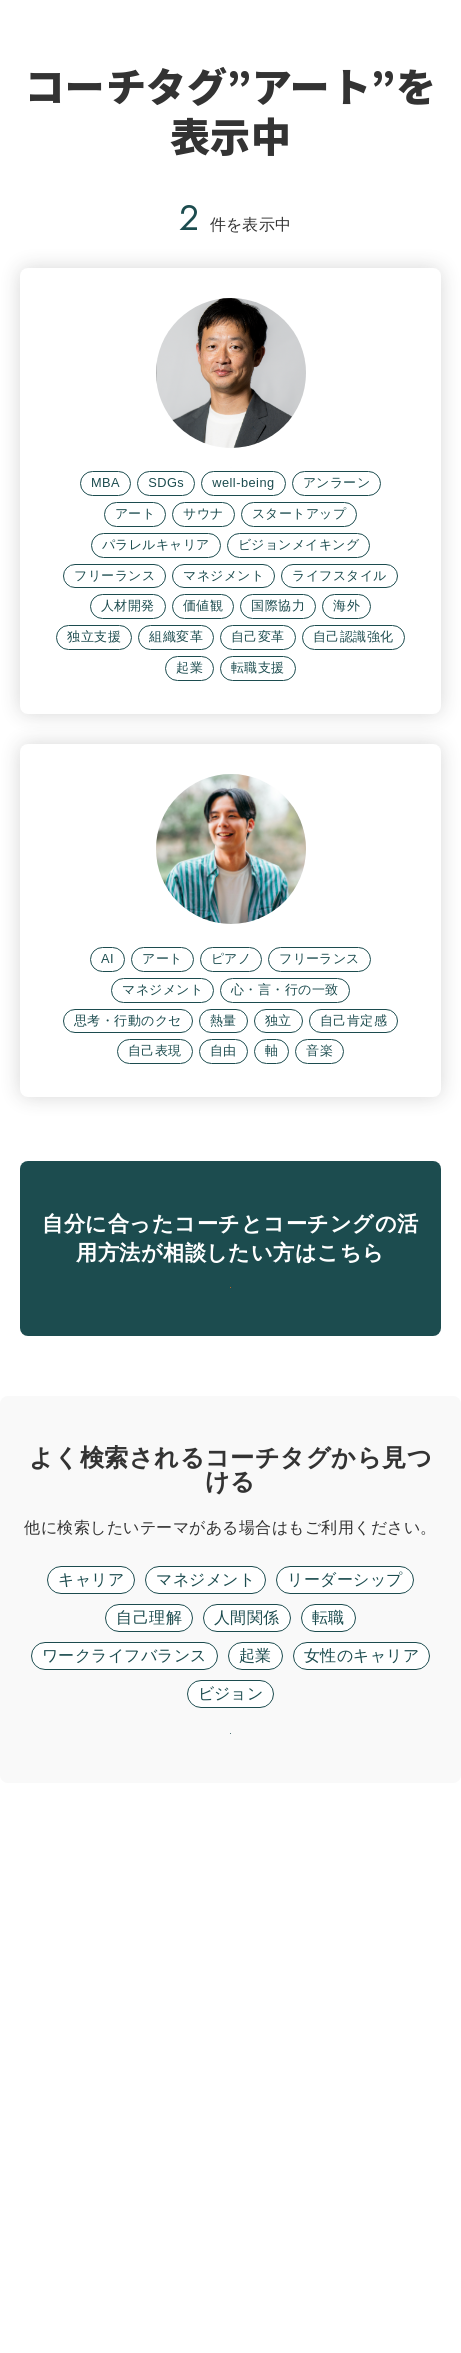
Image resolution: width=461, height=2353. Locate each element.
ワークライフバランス (124, 2173)
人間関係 (247, 2135)
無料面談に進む (230, 1752)
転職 (328, 2135)
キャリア (91, 2097)
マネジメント (205, 2097)
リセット (231, 2277)
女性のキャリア (361, 2173)
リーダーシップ (344, 2097)
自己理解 (149, 2135)
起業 (255, 2173)
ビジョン (231, 2211)
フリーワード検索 (354, 2017)
